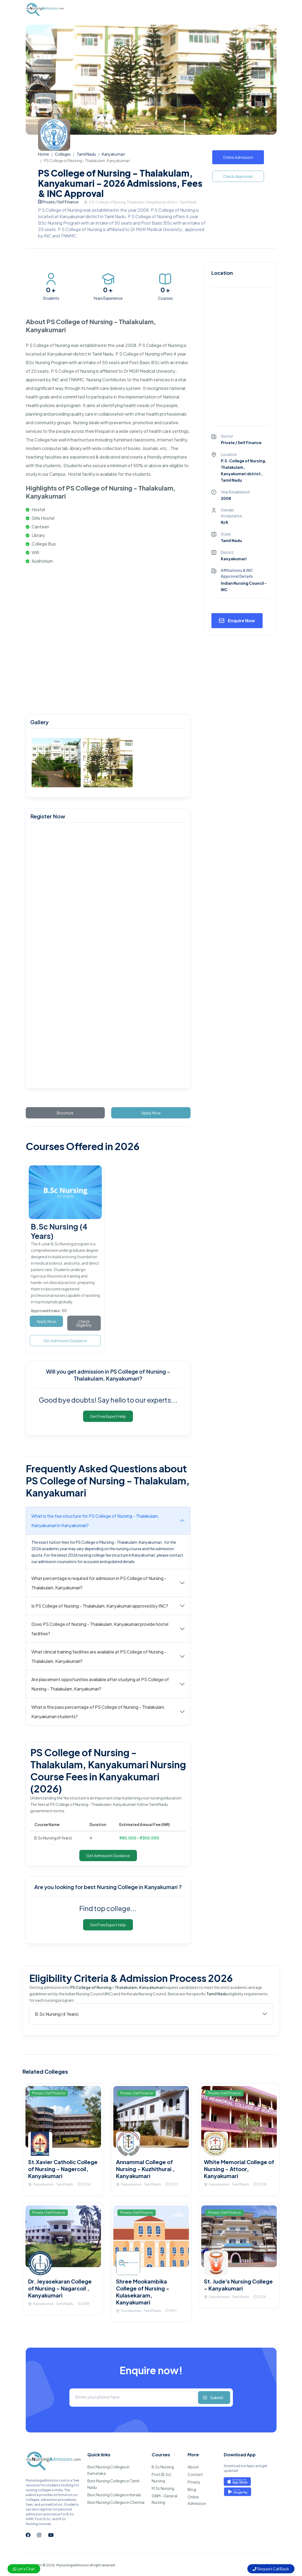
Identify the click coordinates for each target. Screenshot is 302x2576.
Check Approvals (238, 176)
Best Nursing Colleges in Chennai (115, 2502)
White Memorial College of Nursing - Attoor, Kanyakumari (239, 2168)
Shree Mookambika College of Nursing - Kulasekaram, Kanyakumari (142, 2292)
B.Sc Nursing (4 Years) (57, 2014)
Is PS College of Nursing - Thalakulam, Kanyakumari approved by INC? (99, 1606)
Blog (192, 2489)
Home (43, 154)
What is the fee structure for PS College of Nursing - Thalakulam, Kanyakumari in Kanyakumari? (95, 1520)
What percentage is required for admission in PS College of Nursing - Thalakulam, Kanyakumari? (98, 1582)
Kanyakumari (113, 154)
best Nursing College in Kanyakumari (131, 1886)
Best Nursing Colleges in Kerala (114, 2494)
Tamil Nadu (86, 154)
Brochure (65, 1112)
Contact (195, 2474)
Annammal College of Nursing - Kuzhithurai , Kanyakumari (145, 2168)
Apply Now (151, 1112)
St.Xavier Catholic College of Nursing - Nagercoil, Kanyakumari (63, 2168)
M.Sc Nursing (163, 2488)
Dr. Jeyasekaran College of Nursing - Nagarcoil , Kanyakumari (60, 2288)
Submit (216, 2397)
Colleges (63, 154)
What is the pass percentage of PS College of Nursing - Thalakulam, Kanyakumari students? (98, 1711)
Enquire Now (241, 620)
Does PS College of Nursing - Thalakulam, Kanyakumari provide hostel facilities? (99, 1628)
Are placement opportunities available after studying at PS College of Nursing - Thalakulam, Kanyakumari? (100, 1684)
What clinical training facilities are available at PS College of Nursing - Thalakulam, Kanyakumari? (98, 1656)
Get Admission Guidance (65, 1340)
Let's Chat (24, 2568)
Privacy (194, 2481)
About (193, 2466)
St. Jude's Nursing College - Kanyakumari (238, 2285)
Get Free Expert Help (108, 1416)
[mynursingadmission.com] (107, 956)
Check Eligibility (84, 1323)
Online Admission (238, 157)
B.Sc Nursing (163, 2466)
